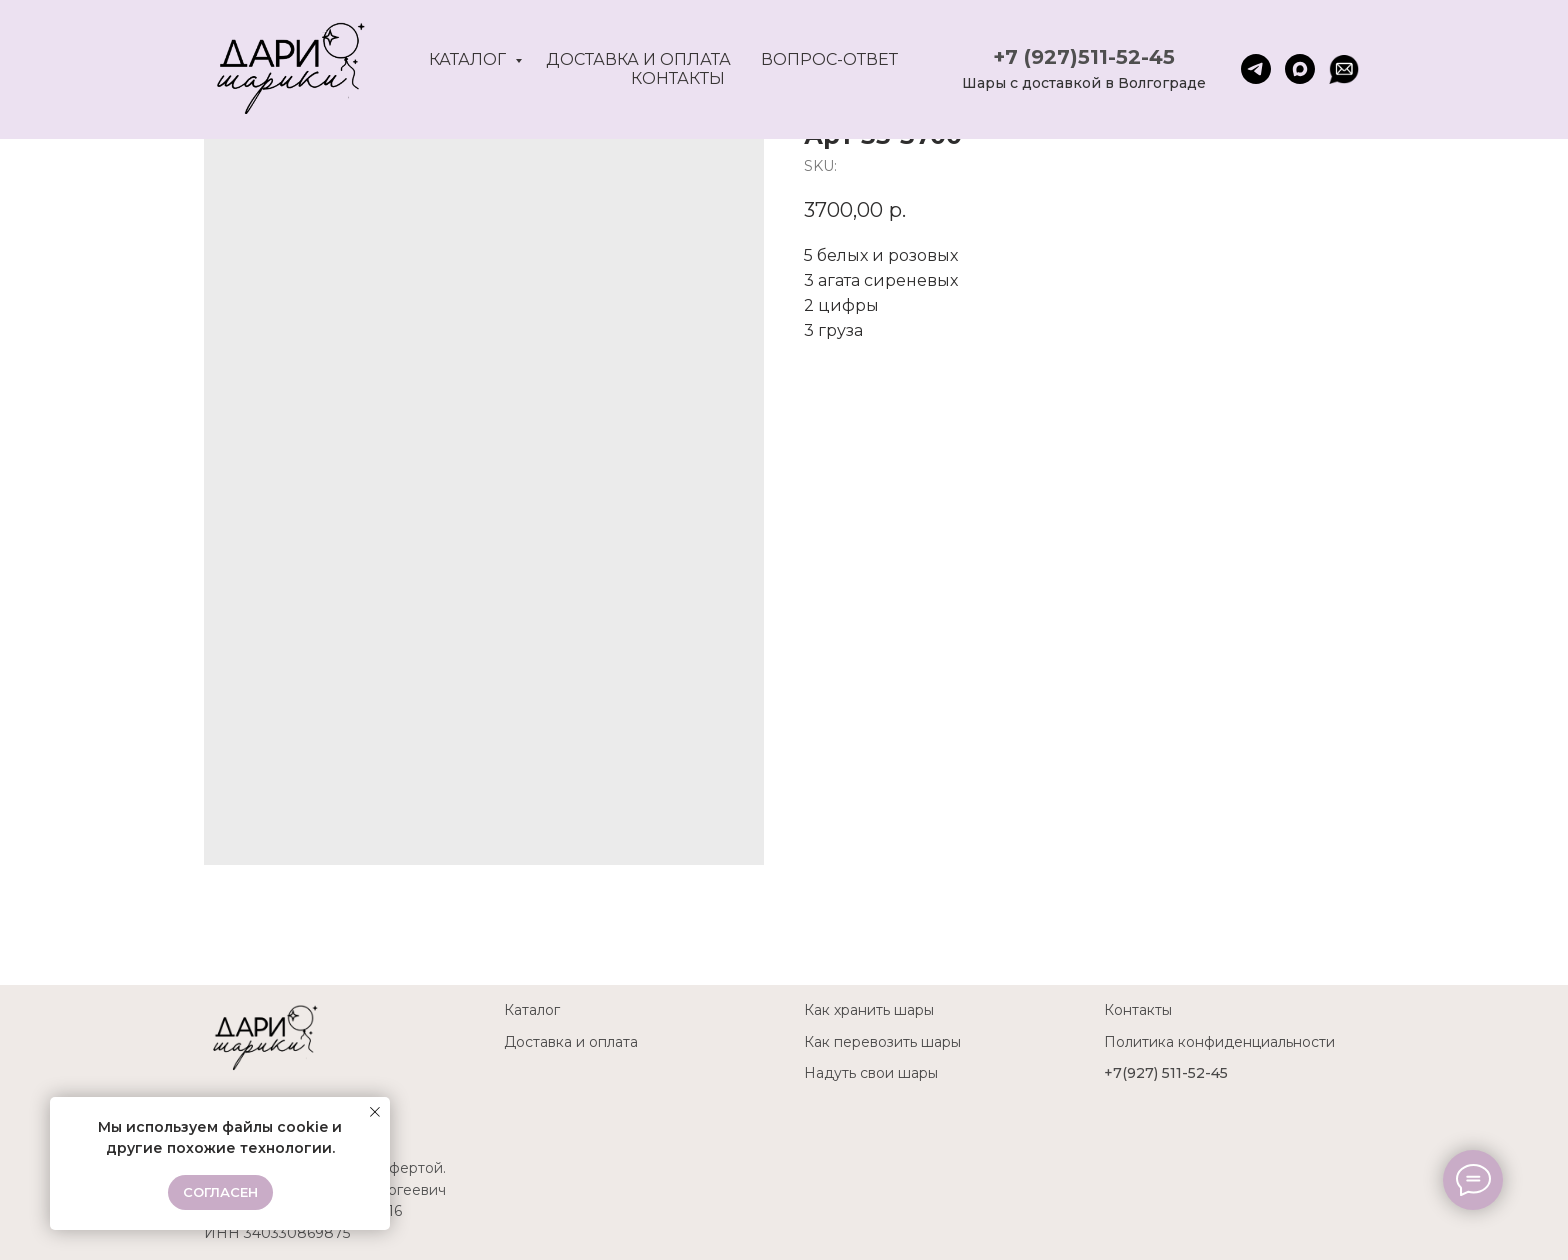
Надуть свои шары (871, 1073)
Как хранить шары (869, 1010)
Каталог (469, 59)
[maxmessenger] (1300, 69)
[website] (1344, 69)
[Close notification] (375, 1112)
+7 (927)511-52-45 (1084, 57)
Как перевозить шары (882, 1042)
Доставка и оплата (638, 59)
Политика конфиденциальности (1219, 1042)
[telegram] (1256, 69)
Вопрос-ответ (829, 59)
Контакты (678, 78)
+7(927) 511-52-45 (1166, 1073)
